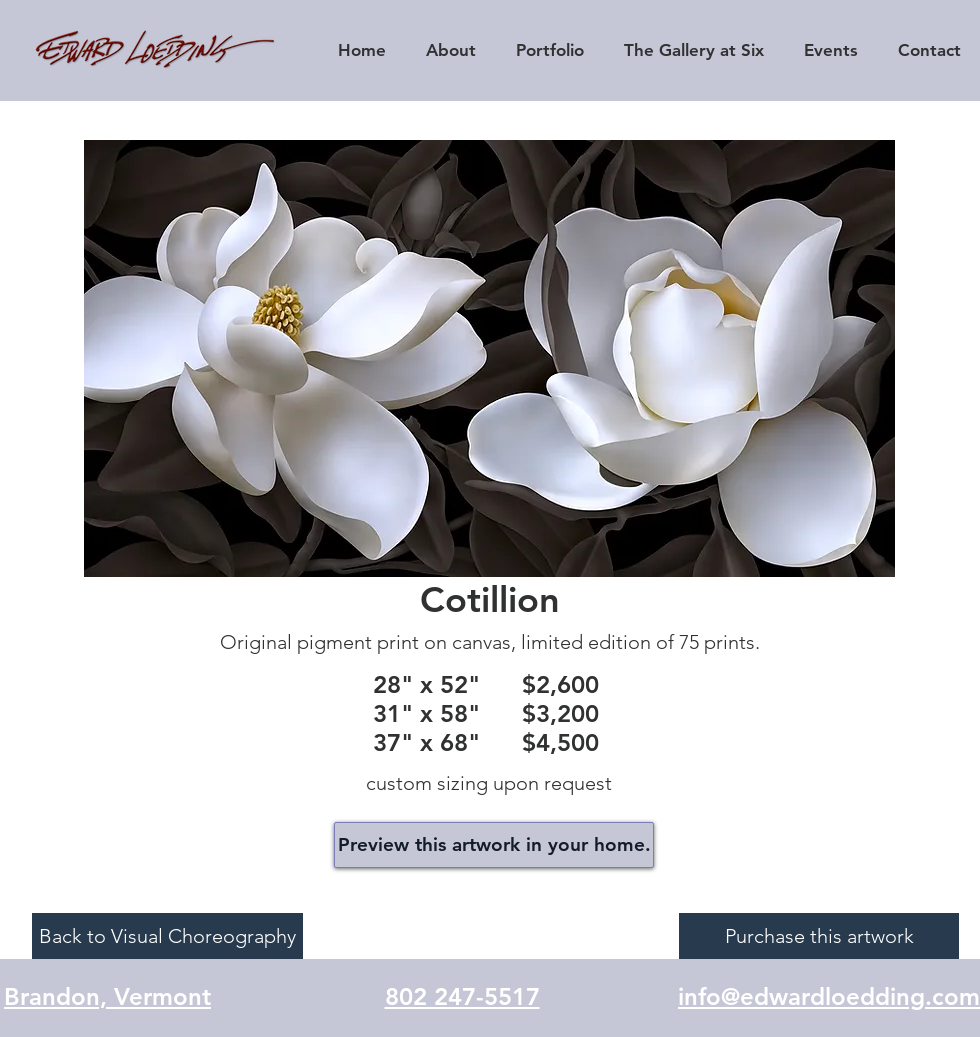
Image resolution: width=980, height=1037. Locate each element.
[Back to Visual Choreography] (167, 936)
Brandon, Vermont (107, 996)
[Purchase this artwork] (819, 936)
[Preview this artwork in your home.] (494, 845)
